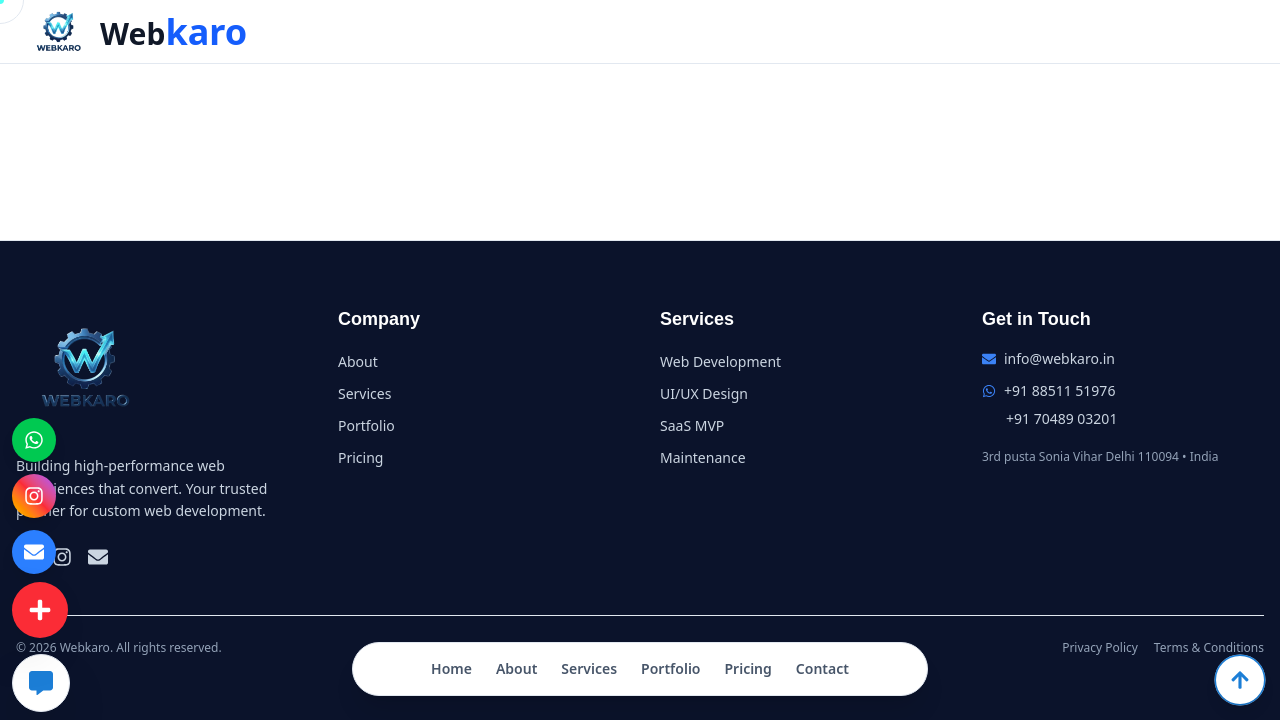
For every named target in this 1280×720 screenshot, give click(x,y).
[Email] (98, 557)
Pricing (747, 668)
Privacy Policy (1100, 648)
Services (589, 668)
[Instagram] (62, 557)
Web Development (720, 361)
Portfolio (670, 668)
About (516, 668)
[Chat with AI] (41, 683)
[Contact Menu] (39, 609)
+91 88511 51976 (1059, 390)
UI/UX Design (704, 393)
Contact (822, 668)
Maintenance (703, 457)
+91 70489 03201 (1061, 418)
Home (451, 668)
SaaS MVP (692, 425)
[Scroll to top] (1240, 680)
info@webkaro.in (1059, 358)
